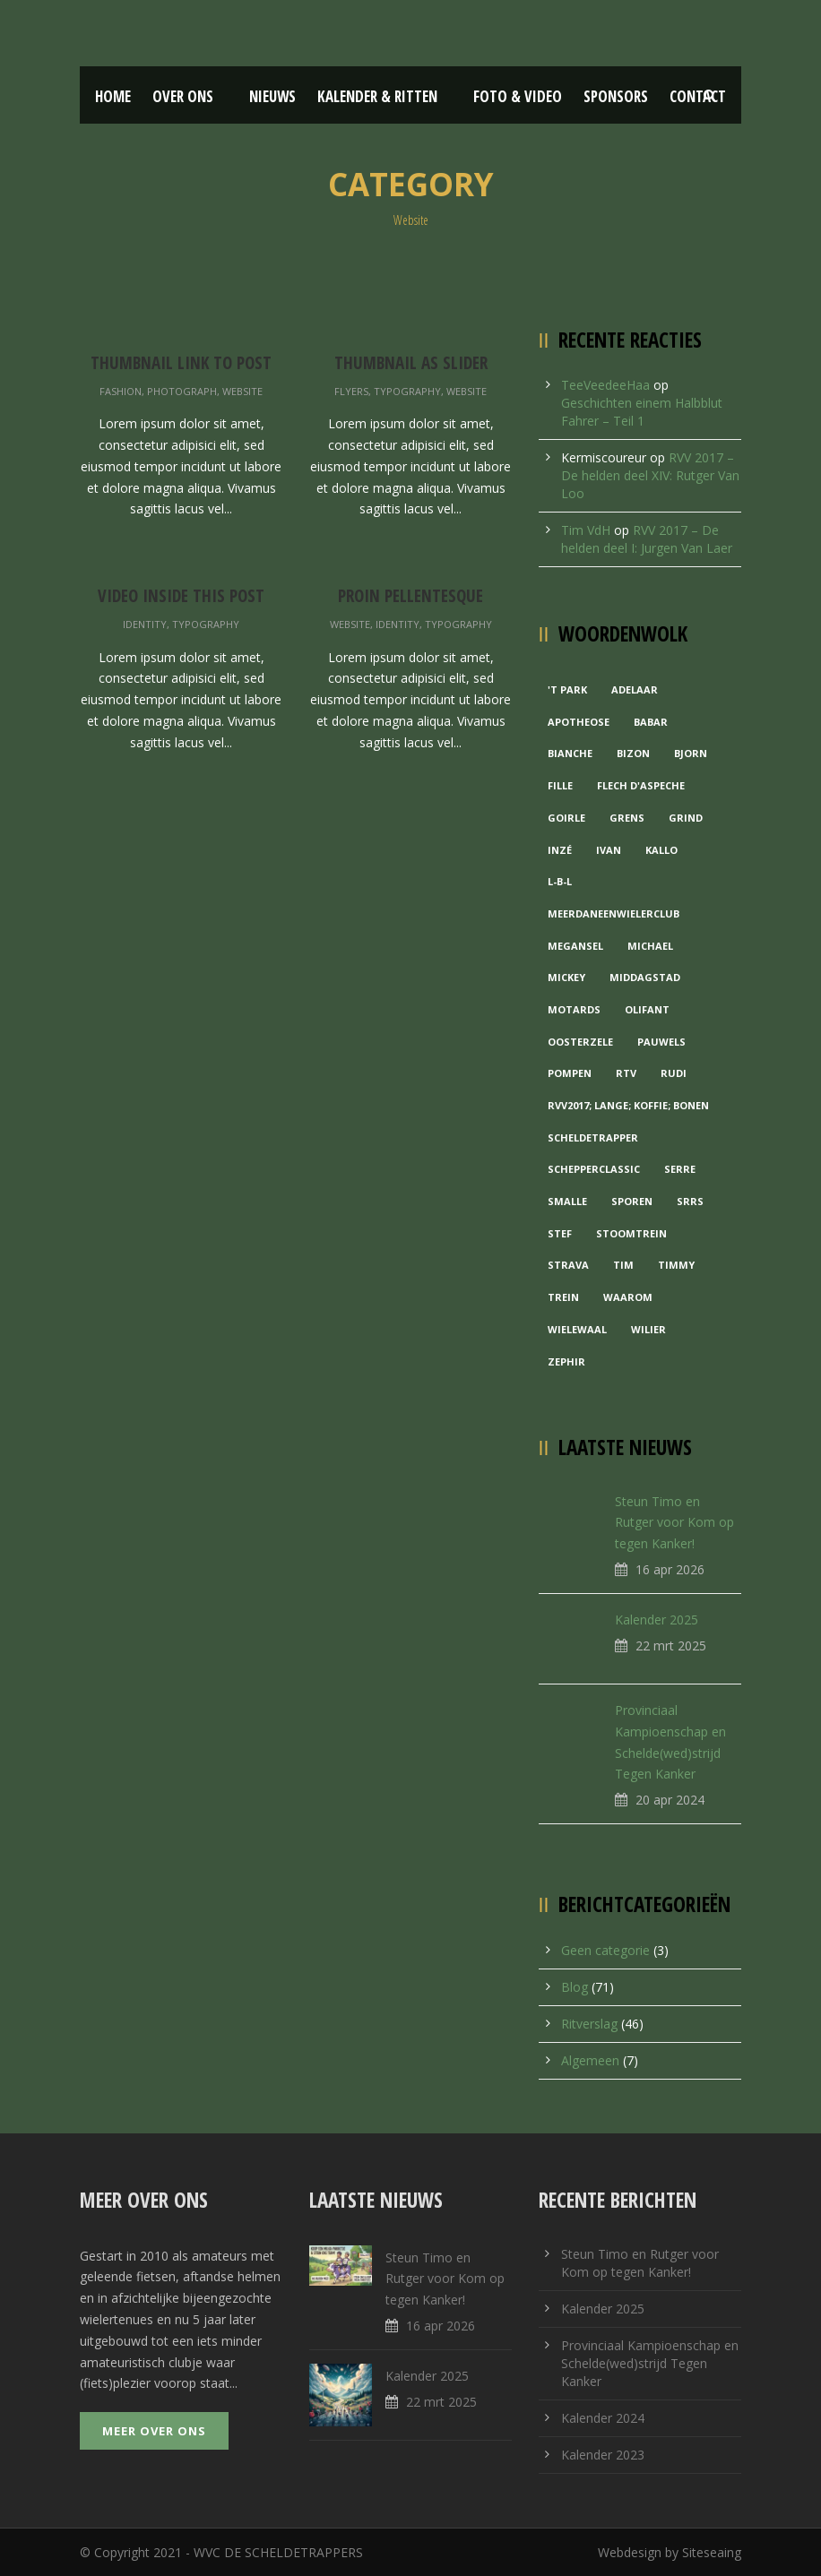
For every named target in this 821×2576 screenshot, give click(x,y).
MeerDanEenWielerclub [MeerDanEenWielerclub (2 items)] (613, 913)
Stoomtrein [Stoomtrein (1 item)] (631, 1233)
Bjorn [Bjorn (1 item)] (690, 753)
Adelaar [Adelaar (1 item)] (634, 689)
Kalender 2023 (602, 2454)
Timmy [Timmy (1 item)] (676, 1264)
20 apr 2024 (669, 1799)
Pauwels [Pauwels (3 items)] (661, 1041)
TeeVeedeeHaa (605, 384)
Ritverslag (589, 2023)
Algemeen (590, 2060)
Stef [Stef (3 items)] (560, 1233)
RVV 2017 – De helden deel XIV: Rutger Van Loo (650, 475)
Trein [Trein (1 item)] (563, 1297)
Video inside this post (181, 595)
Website (242, 391)
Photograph (182, 391)
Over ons (182, 96)
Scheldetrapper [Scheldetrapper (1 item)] (593, 1137)
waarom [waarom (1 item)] (627, 1297)
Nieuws (272, 96)
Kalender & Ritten (377, 96)
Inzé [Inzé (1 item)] (560, 850)
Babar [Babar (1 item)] (651, 721)
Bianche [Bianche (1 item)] (570, 753)
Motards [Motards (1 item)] (574, 1009)
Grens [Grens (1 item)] (626, 817)
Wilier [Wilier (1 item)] (648, 1329)
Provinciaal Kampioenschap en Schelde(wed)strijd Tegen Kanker (650, 2363)
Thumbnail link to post (181, 363)
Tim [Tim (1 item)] (623, 1264)
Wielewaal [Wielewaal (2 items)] (577, 1329)
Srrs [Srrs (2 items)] (690, 1201)
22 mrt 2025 (670, 1645)
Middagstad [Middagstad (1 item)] (644, 977)
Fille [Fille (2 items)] (560, 785)
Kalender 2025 (656, 1619)
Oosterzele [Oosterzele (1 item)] (580, 1041)
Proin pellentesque (410, 595)
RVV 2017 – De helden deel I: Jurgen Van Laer (646, 538)
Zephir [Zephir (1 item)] (566, 1361)
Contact (698, 96)
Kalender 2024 (602, 2417)
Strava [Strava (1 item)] (568, 1264)
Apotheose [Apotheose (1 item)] (578, 721)
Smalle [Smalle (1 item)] (567, 1201)
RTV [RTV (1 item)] (626, 1073)
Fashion (120, 391)
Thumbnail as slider (411, 363)
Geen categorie (605, 1950)
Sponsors (615, 96)
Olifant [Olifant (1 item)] (647, 1009)
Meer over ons (154, 2431)
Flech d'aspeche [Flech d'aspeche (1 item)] (641, 785)
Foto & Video (517, 96)
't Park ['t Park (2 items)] (567, 689)
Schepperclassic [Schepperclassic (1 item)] (594, 1169)
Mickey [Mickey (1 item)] (566, 977)
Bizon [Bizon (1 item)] (633, 753)
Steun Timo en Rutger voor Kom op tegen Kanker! (674, 1523)
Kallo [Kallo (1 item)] (661, 850)
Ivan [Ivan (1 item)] (608, 850)
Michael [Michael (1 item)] (650, 945)
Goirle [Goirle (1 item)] (566, 817)
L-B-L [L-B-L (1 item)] (560, 881)
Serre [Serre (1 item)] (680, 1169)
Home (113, 96)
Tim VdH (585, 529)
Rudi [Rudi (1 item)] (674, 1073)
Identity (145, 624)
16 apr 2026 (669, 1569)
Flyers (351, 391)
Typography (407, 391)
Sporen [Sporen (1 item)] (631, 1201)
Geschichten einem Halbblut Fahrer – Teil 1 (641, 411)
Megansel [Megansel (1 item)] (575, 945)
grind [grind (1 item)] (686, 817)
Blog (574, 1986)
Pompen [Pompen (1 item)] (570, 1073)
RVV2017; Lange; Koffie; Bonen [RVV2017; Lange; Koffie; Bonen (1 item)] (628, 1105)
